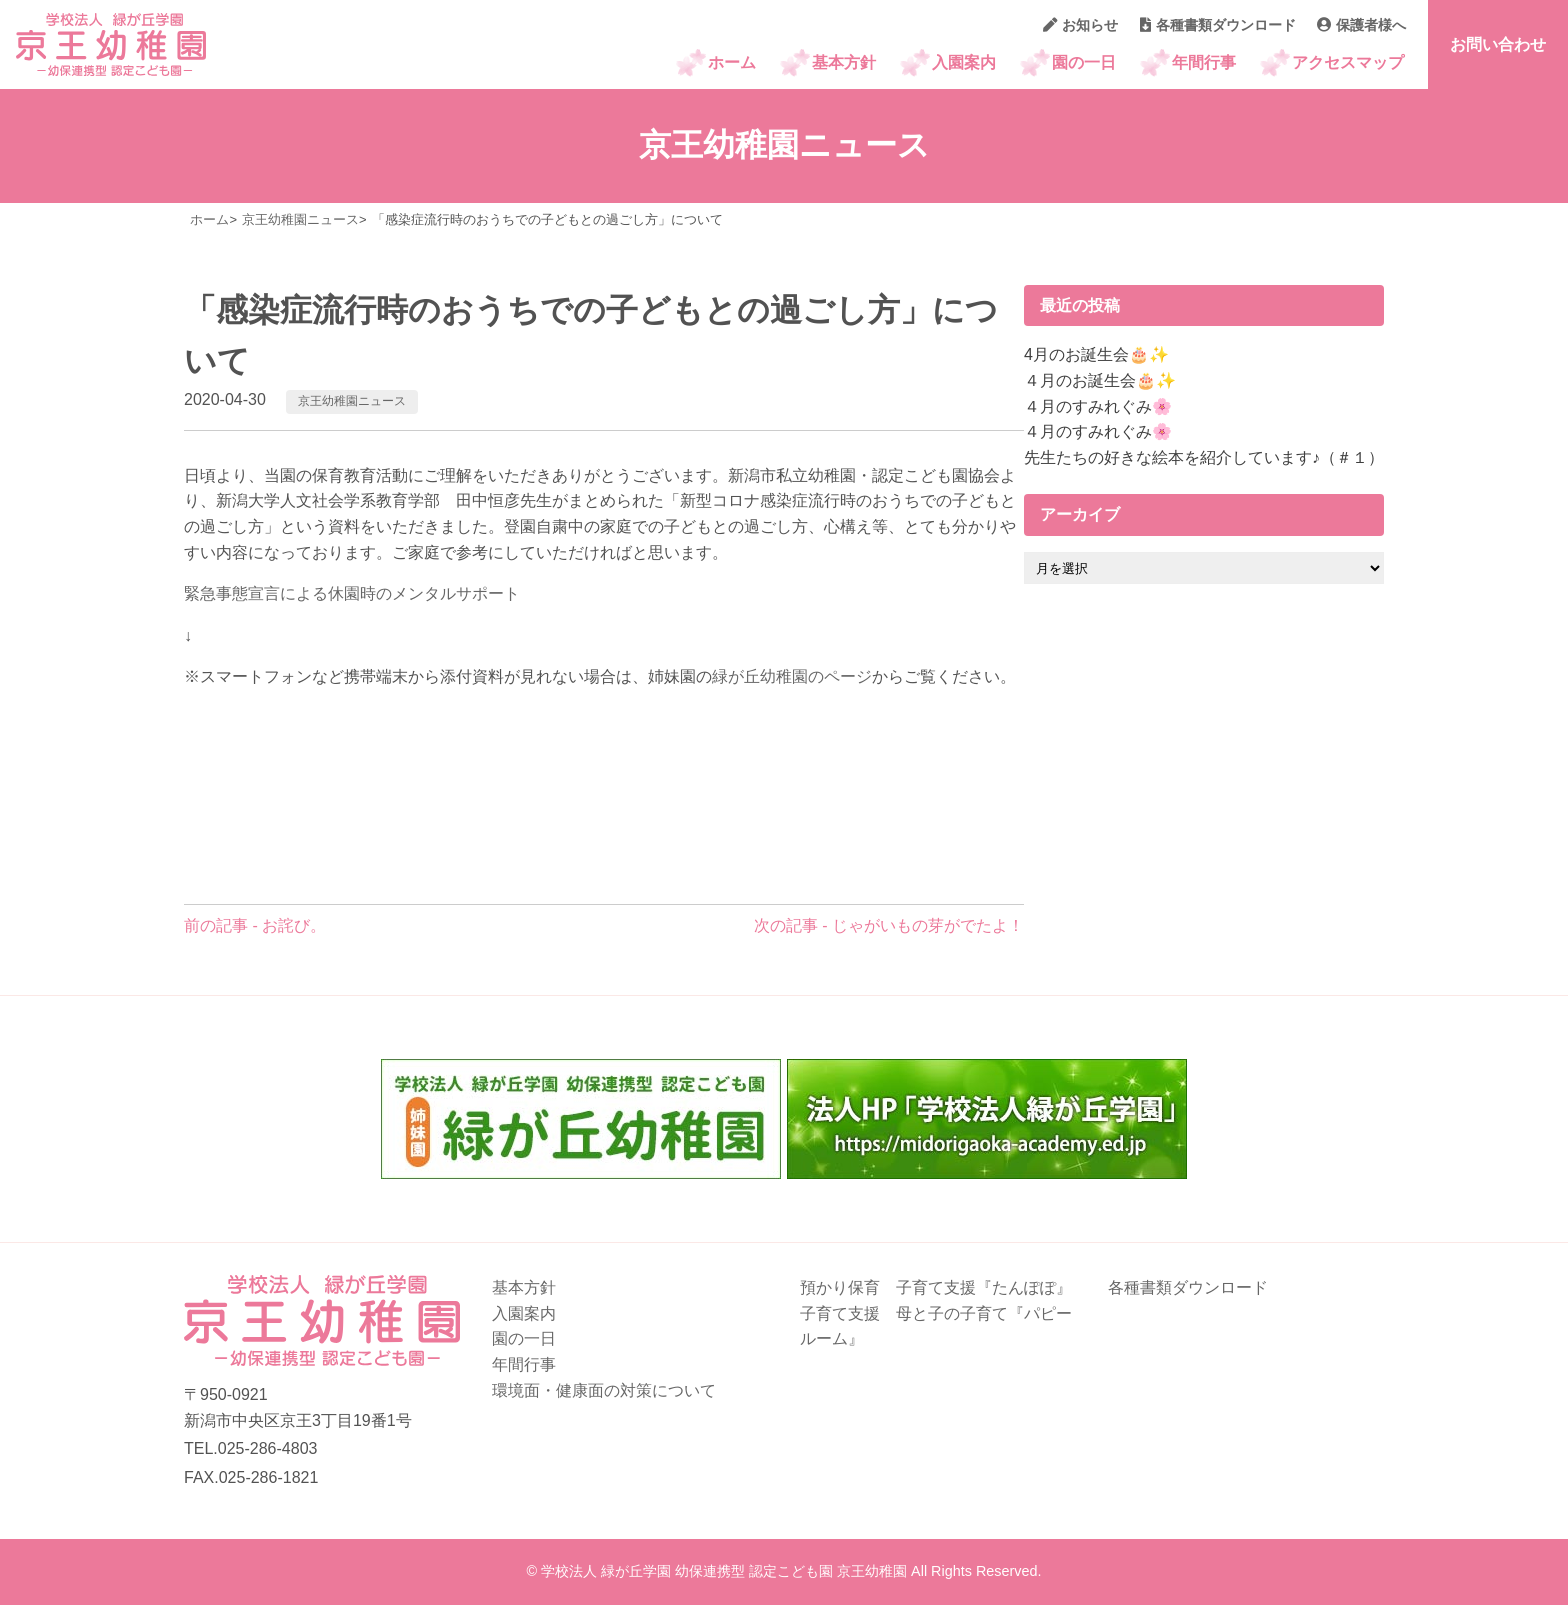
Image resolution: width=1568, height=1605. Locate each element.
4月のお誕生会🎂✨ (1096, 354)
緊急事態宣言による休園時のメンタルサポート (352, 593)
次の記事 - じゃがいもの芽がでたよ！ (889, 925)
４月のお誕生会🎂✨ (1100, 380)
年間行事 (1204, 62)
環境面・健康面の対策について (604, 1390)
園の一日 (1084, 62)
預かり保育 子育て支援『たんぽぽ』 (936, 1287)
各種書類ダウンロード (1218, 25)
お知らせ (1080, 25)
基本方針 (844, 62)
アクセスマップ (1348, 62)
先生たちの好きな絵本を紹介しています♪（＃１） (1204, 457)
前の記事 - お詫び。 (255, 925)
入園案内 (964, 62)
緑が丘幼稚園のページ (792, 676)
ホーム (732, 62)
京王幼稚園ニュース (352, 401)
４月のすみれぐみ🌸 (1098, 406)
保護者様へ (1361, 25)
